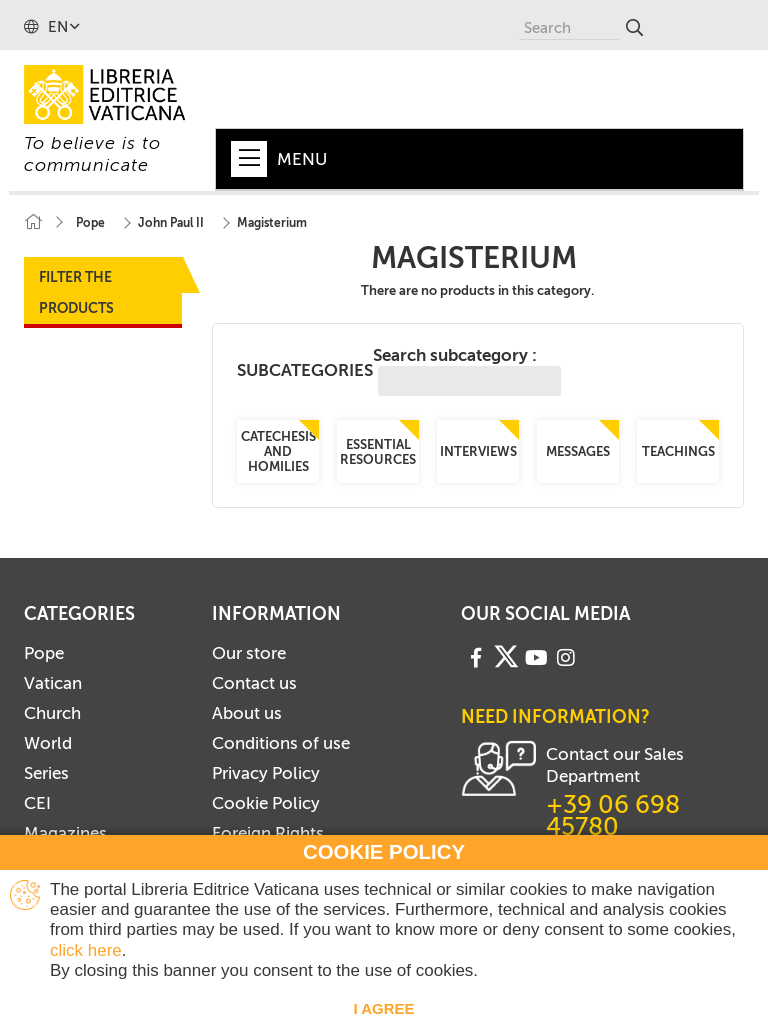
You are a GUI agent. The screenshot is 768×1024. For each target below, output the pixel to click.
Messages (578, 451)
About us (247, 713)
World (48, 743)
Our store (249, 653)
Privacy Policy (266, 773)
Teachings (677, 451)
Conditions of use (281, 743)
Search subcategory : (467, 370)
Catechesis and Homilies (277, 451)
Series (46, 773)
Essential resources (378, 452)
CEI (37, 803)
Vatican (53, 683)
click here (86, 950)
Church (52, 713)
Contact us (254, 683)
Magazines (65, 833)
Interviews (477, 451)
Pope (44, 653)
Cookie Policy (266, 803)
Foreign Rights (268, 833)
